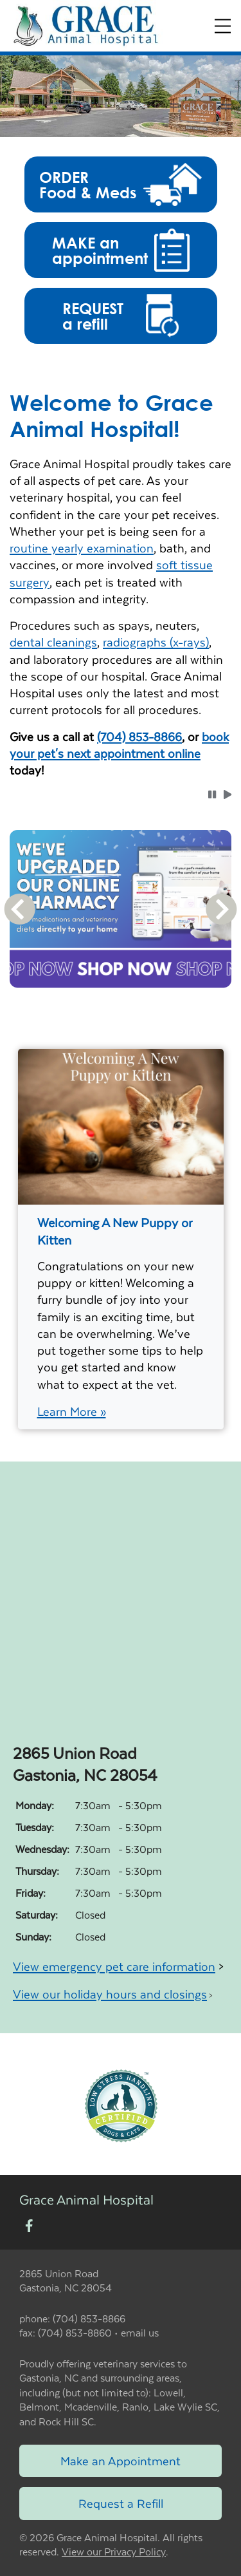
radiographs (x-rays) (156, 641)
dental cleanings (53, 641)
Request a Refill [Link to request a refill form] (120, 2503)
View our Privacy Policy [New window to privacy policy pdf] (114, 2551)
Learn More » (71, 1411)
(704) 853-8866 (139, 736)
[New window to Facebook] (29, 2227)
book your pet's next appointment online (119, 744)
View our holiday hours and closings (110, 1993)
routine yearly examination (82, 547)
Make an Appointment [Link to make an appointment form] (120, 2460)
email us (140, 2332)
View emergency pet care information (114, 1966)
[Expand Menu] (222, 26)
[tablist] (121, 1003)
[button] (120, 184)
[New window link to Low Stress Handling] (120, 2103)
